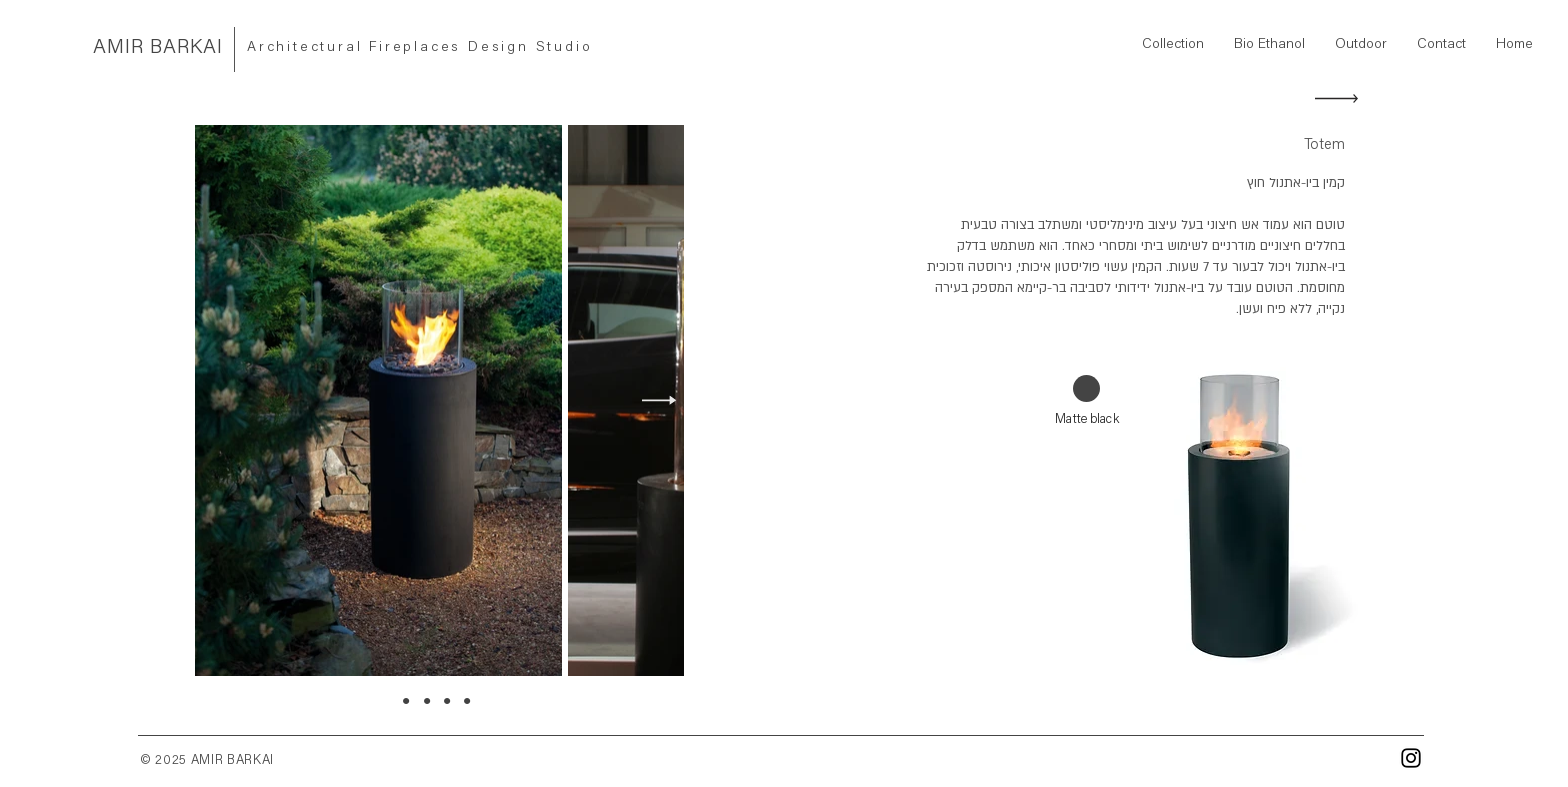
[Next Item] (659, 401)
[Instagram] (1411, 758)
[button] (1173, 45)
